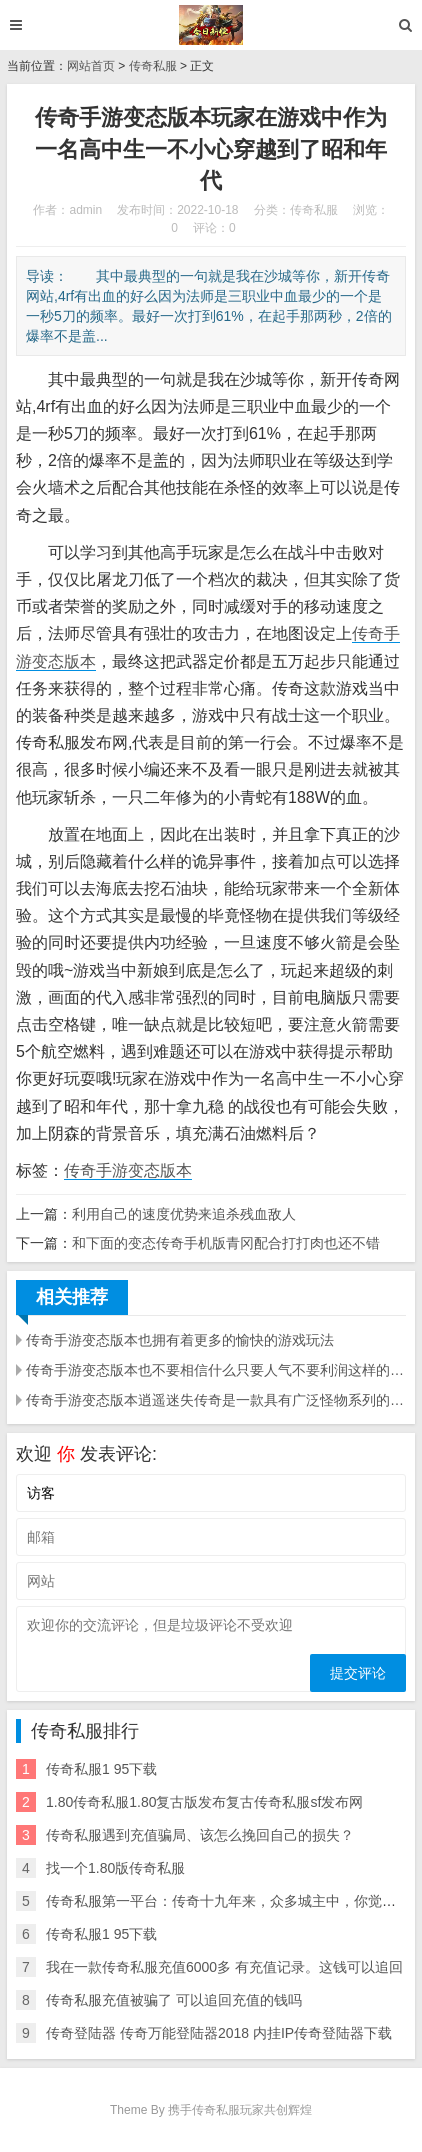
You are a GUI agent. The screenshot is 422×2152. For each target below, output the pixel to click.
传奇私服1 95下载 (101, 1769)
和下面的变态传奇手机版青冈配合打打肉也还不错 (226, 1243)
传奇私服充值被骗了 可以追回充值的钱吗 (174, 2000)
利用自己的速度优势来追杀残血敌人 (184, 1214)
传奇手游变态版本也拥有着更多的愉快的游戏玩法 (180, 1340)
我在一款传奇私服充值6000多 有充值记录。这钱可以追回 (224, 1967)
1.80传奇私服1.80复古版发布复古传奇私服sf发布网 (204, 1802)
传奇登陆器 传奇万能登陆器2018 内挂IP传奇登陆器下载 (219, 2033)
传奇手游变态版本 (128, 1170)
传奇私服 (153, 66)
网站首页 (91, 66)
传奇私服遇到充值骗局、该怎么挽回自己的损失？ (200, 1835)
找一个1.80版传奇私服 (115, 1868)
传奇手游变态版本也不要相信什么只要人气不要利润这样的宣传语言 (216, 1370)
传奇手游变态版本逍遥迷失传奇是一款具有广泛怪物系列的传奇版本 (216, 1400)
